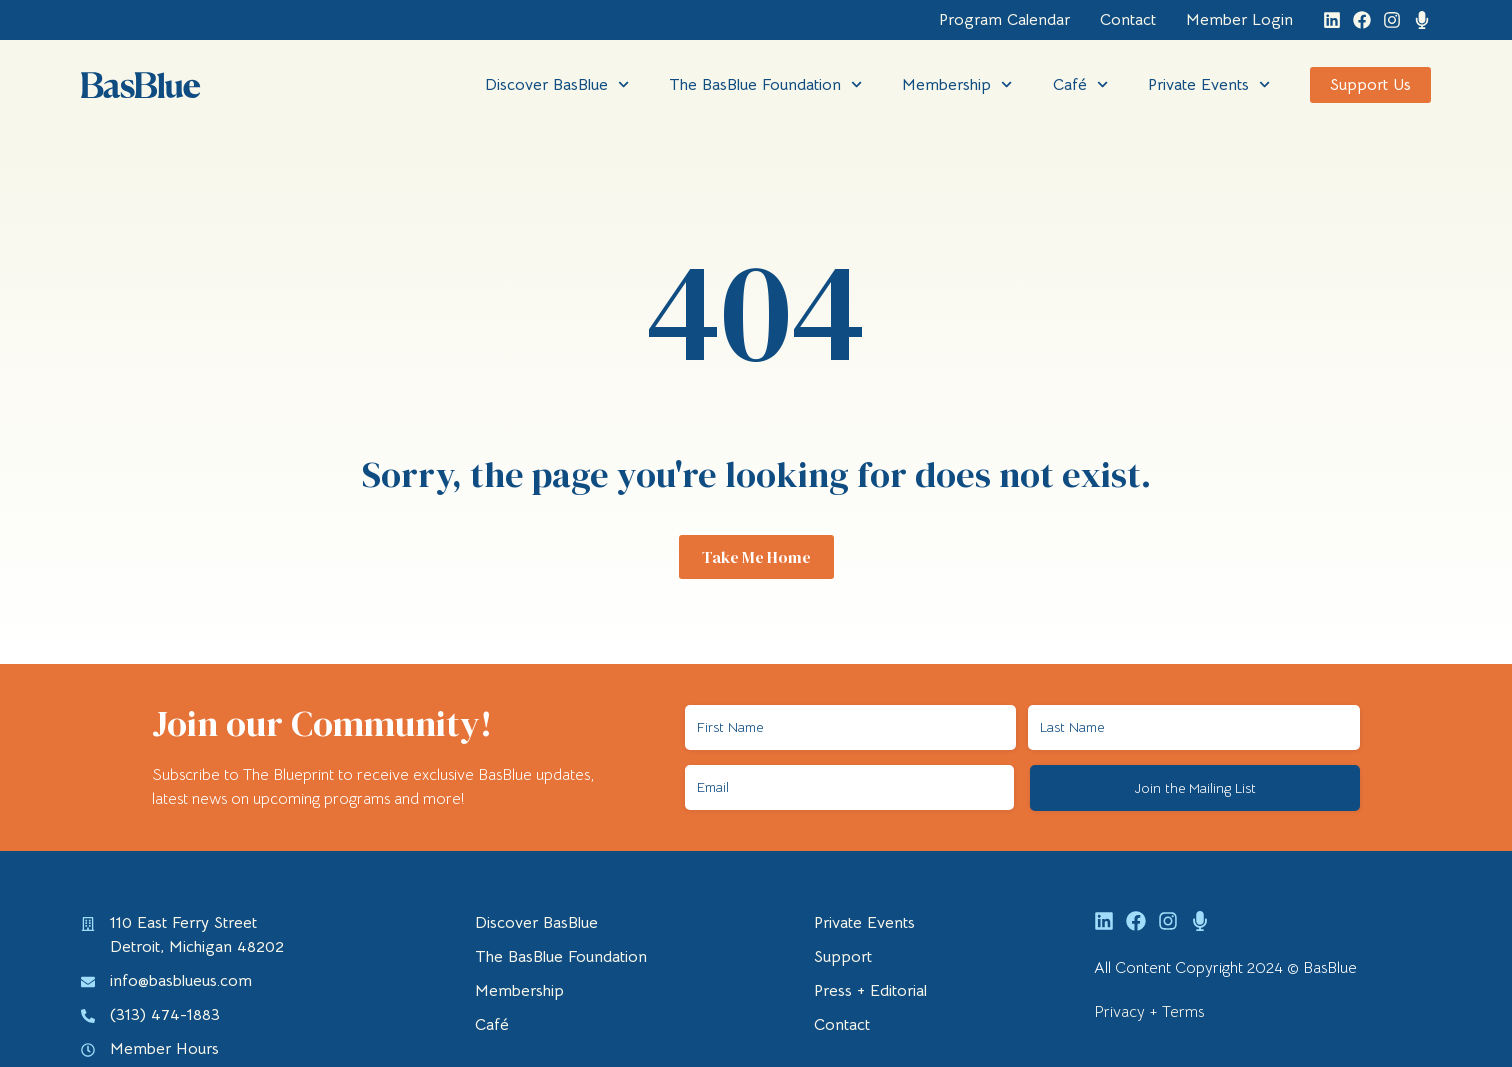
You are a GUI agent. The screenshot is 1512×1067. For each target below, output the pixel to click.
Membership (957, 84)
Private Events (1209, 84)
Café (1080, 84)
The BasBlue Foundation (765, 84)
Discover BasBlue (557, 84)
